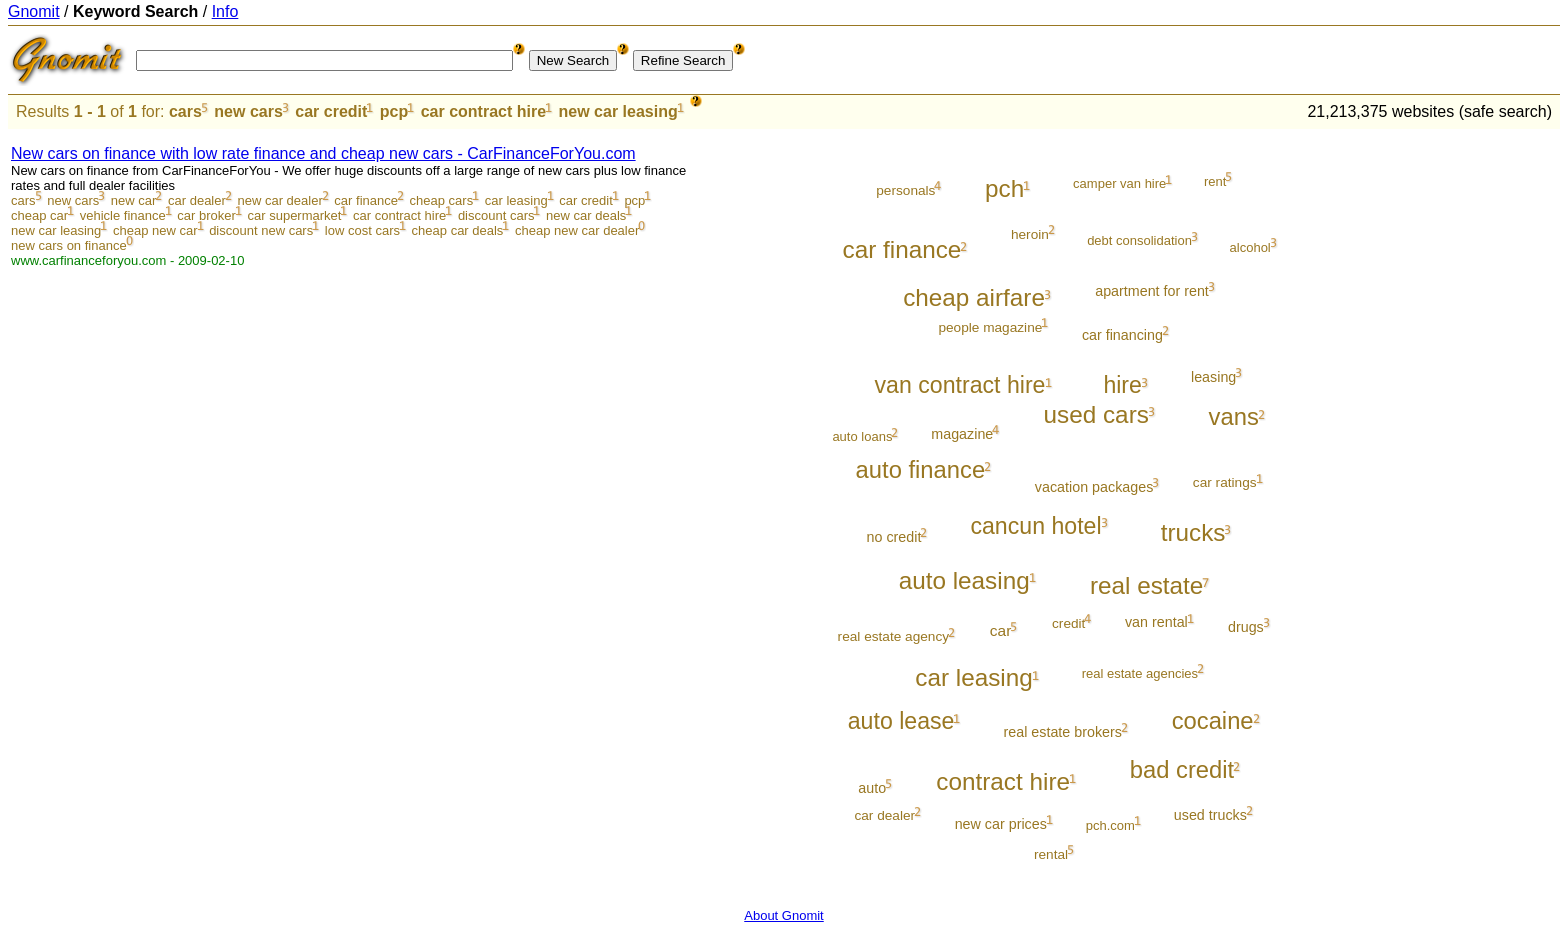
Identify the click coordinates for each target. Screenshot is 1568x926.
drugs (1246, 627)
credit (1068, 623)
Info (225, 11)
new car (134, 200)
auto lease (901, 721)
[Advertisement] (1477, 432)
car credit (331, 111)
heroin (1030, 234)
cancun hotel (1035, 526)
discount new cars (261, 230)
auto (872, 788)
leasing (1213, 377)
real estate (1146, 585)
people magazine (990, 327)
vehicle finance (123, 215)
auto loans (862, 436)
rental (1051, 854)
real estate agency (893, 636)
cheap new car (155, 230)
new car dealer (279, 200)
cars (185, 111)
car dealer (197, 200)
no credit (894, 537)
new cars (248, 111)
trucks (1193, 532)
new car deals (586, 215)
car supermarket (295, 215)
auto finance (921, 469)
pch (1004, 188)
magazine (962, 434)
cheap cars (442, 200)
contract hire (1003, 781)
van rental (1156, 622)
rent (1215, 181)
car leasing (516, 200)
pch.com (1110, 825)
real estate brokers (1063, 732)
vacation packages (1094, 487)
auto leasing (964, 580)
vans (1234, 416)
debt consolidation (1139, 240)
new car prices (1001, 824)
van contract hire (960, 385)
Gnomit (34, 11)
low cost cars (362, 230)
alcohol (1250, 247)
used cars (1096, 414)
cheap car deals (458, 230)
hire (1122, 385)
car (1001, 630)
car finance (366, 200)
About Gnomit (784, 915)
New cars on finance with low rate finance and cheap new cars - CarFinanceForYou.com (323, 153)
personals (905, 190)
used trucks (1210, 815)
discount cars (496, 215)
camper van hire (1119, 183)
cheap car (39, 215)
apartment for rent (1152, 291)
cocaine (1213, 720)
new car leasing (618, 111)
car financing (1122, 335)
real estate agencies (1140, 673)
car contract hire (483, 111)
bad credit (1182, 769)
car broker (206, 215)
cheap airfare (974, 297)
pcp (394, 111)
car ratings (1225, 482)
